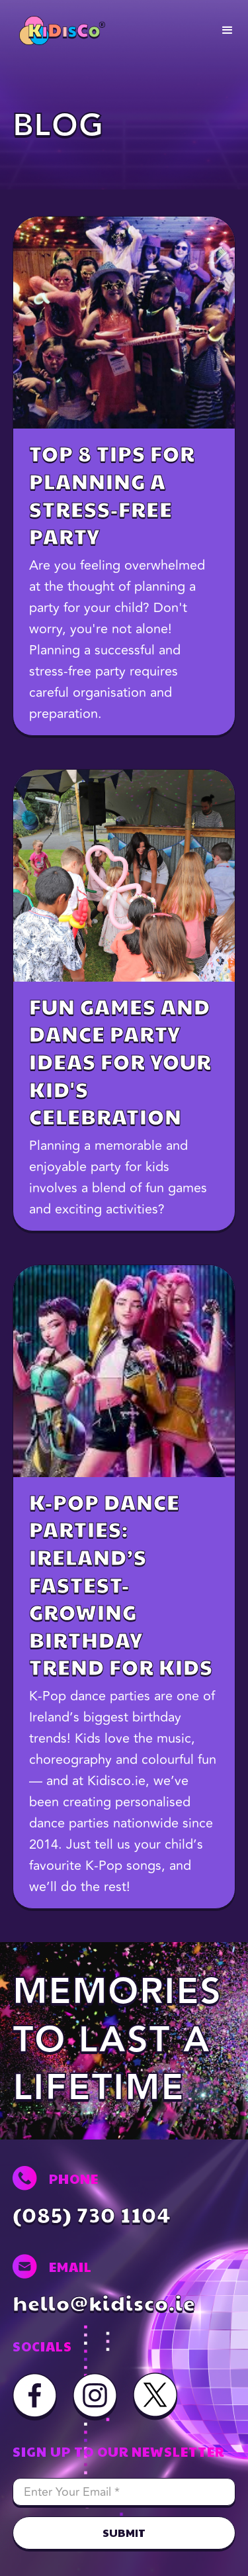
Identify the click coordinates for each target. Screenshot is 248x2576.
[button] (227, 30)
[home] (59, 30)
